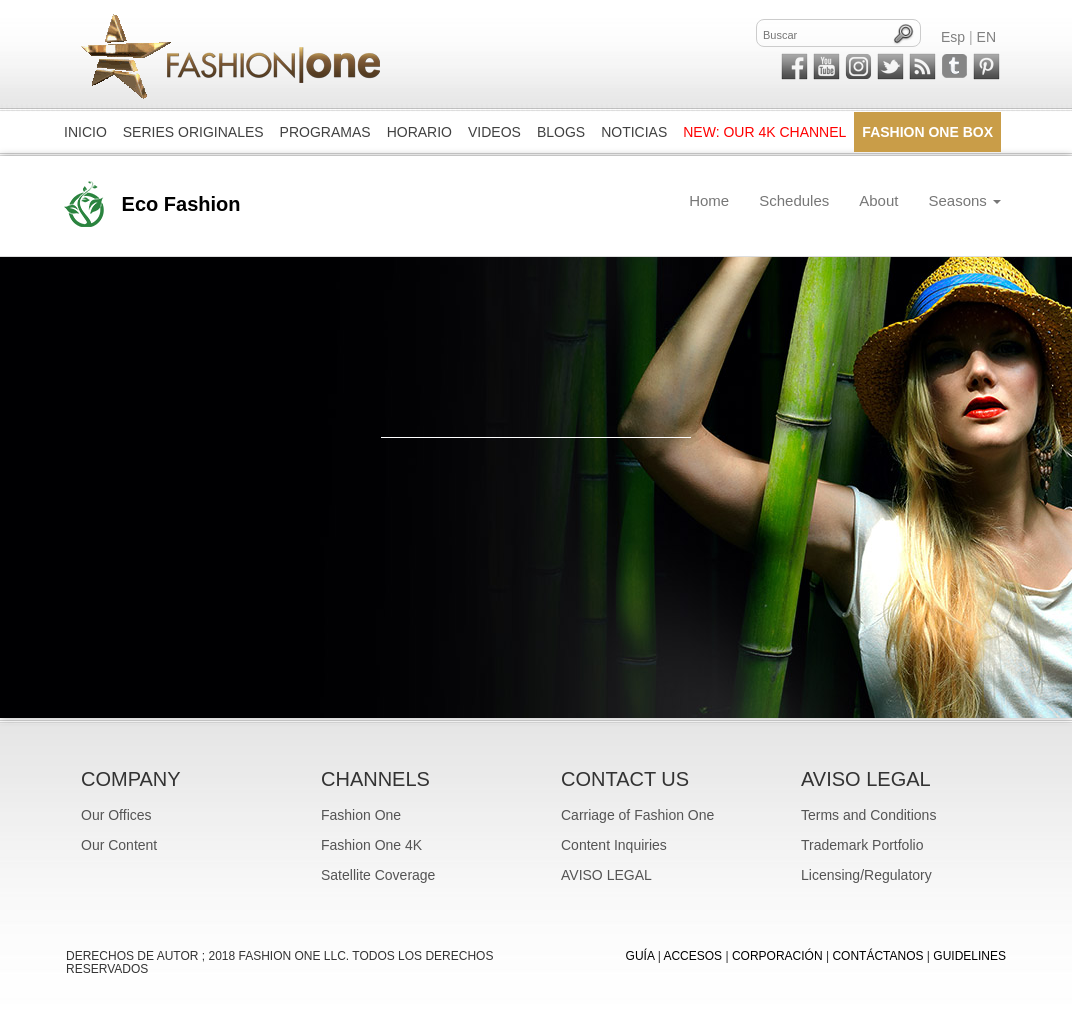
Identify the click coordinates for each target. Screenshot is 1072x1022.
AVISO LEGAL (606, 875)
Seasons (964, 200)
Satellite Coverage (378, 875)
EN (986, 37)
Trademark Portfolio (862, 845)
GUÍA (640, 956)
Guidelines (969, 956)
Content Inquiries (614, 845)
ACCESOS (692, 956)
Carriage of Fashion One (637, 815)
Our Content (119, 845)
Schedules (794, 200)
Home (709, 200)
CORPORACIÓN (777, 956)
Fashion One (361, 815)
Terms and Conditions (868, 815)
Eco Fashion (181, 204)
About (878, 200)
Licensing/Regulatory (866, 875)
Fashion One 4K (371, 845)
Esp (953, 37)
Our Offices (116, 815)
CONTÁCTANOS (877, 956)
